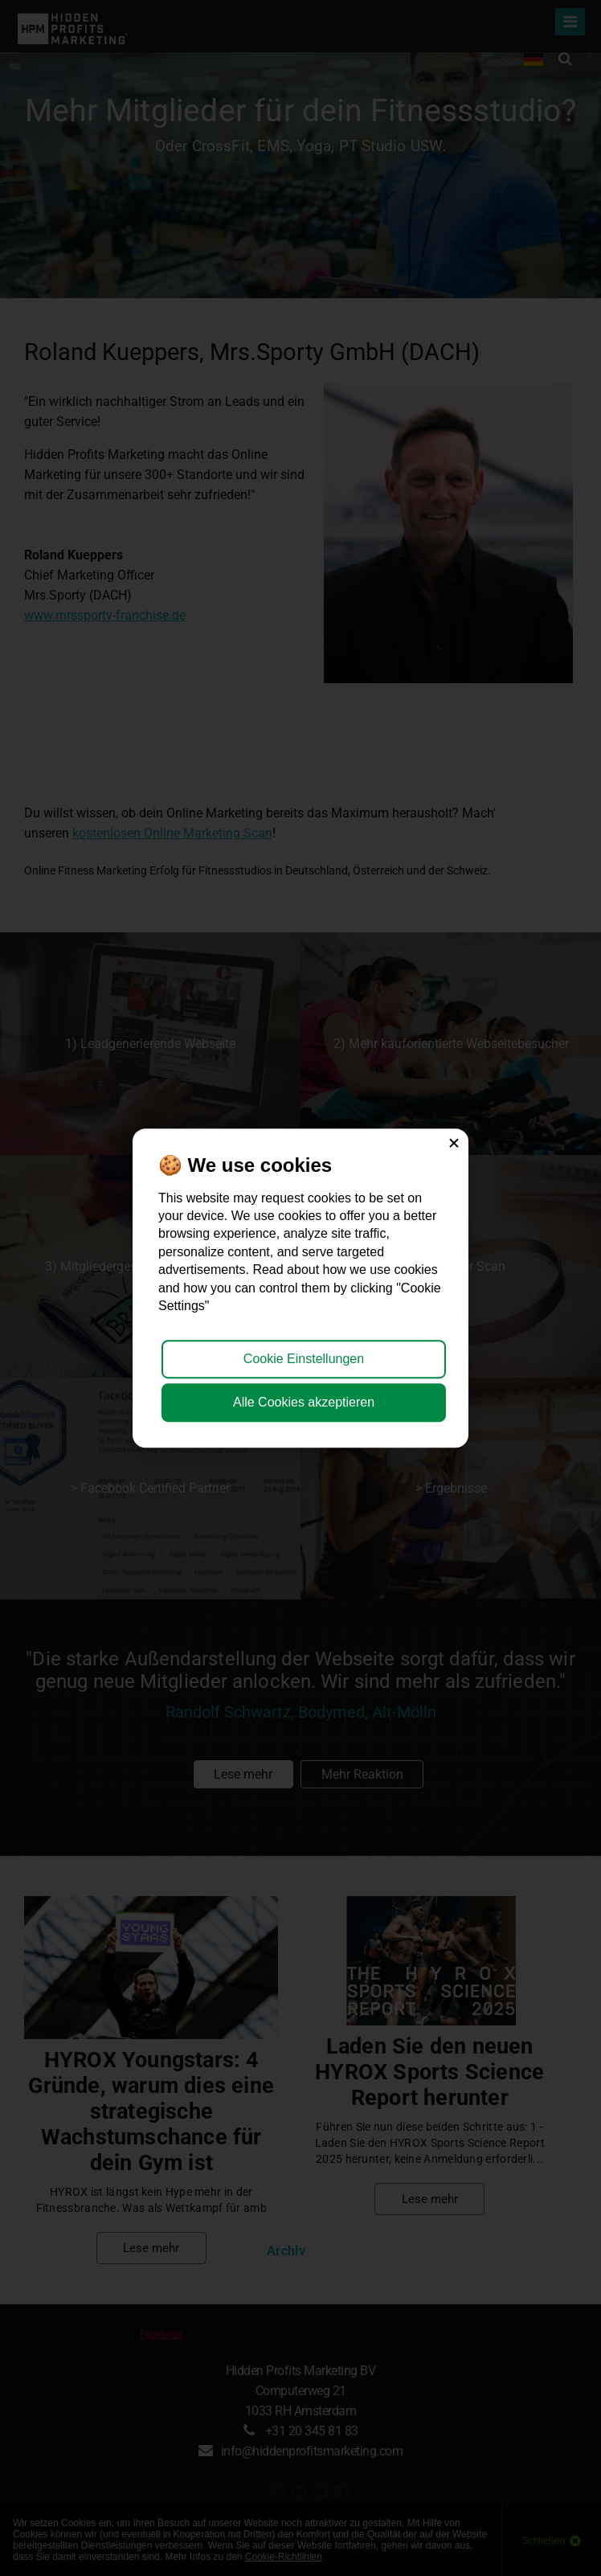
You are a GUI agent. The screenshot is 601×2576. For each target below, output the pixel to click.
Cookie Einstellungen (303, 1359)
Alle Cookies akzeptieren (303, 1402)
